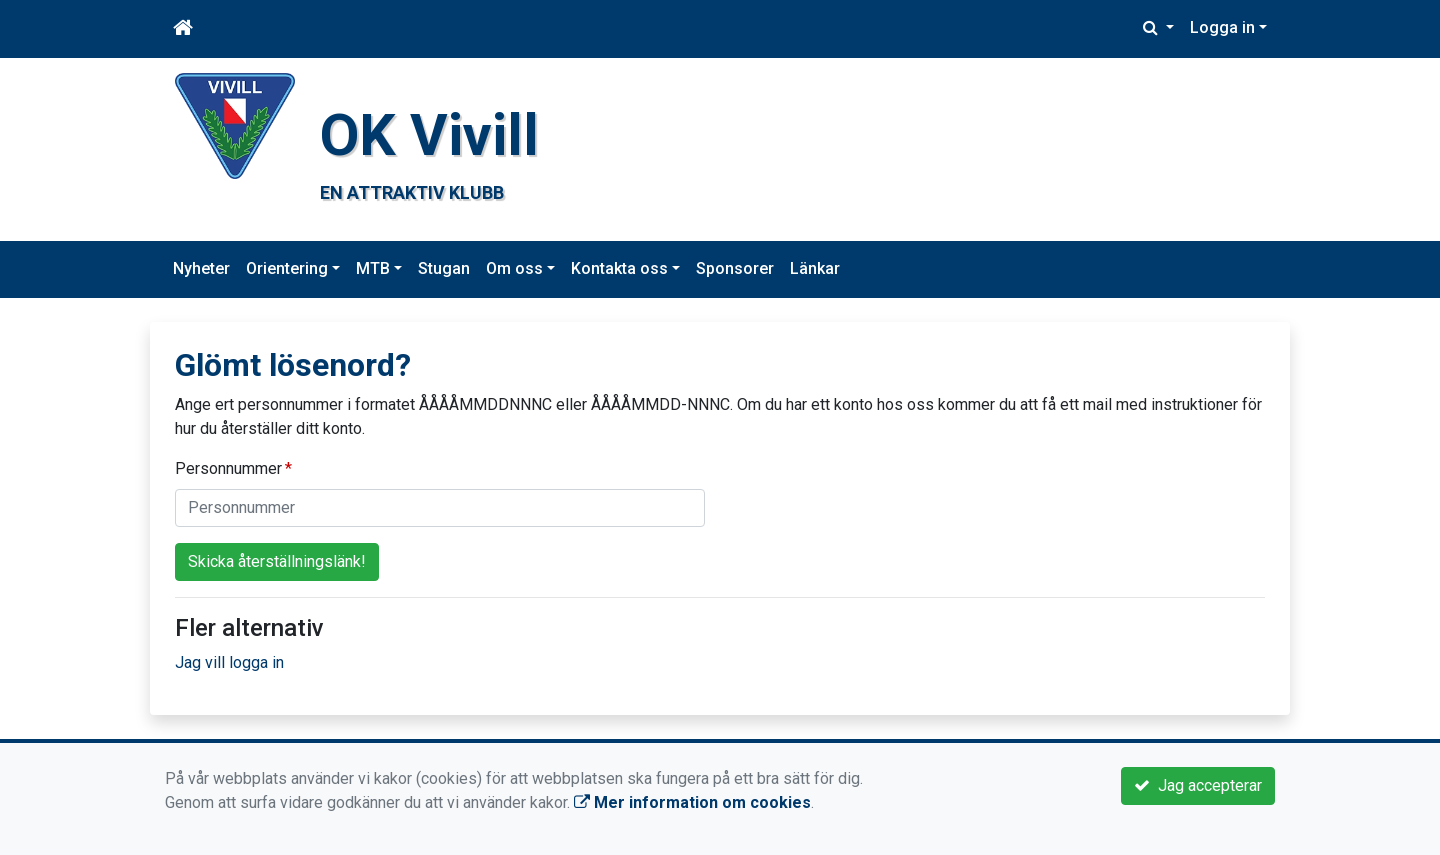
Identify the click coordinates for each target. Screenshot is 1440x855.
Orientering (287, 268)
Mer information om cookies (692, 802)
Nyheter (201, 268)
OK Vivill (429, 135)
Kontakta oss (619, 268)
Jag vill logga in (229, 662)
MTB (373, 268)
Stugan (444, 268)
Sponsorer (735, 268)
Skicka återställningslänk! (277, 561)
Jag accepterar (1198, 785)
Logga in (1222, 27)
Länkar (815, 268)
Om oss (514, 268)
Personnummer (228, 468)
